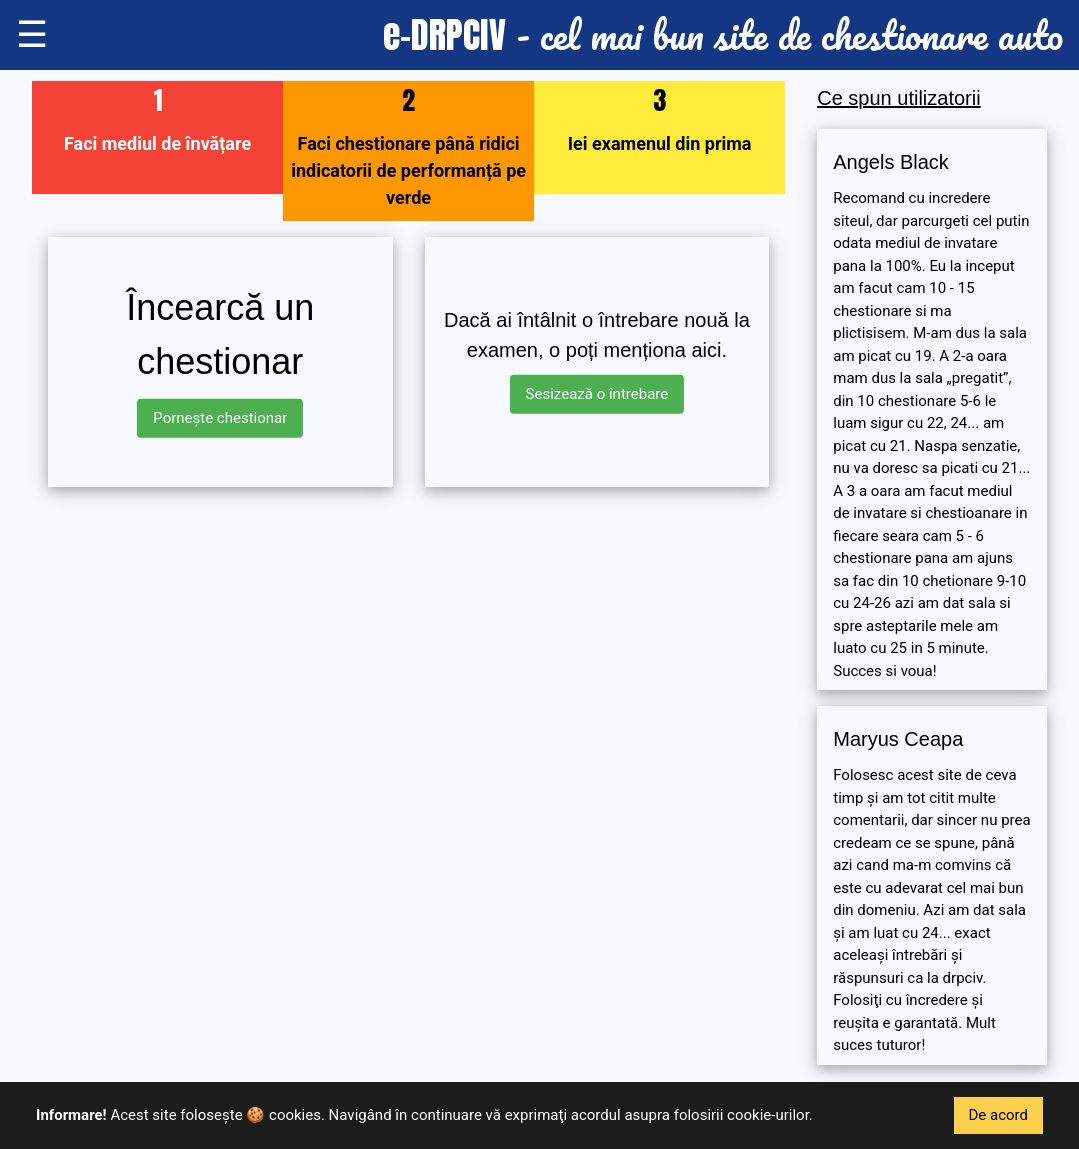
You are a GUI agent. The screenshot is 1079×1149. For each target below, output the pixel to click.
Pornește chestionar (220, 418)
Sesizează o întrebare (597, 394)
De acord (999, 1115)
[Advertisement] (408, 643)
